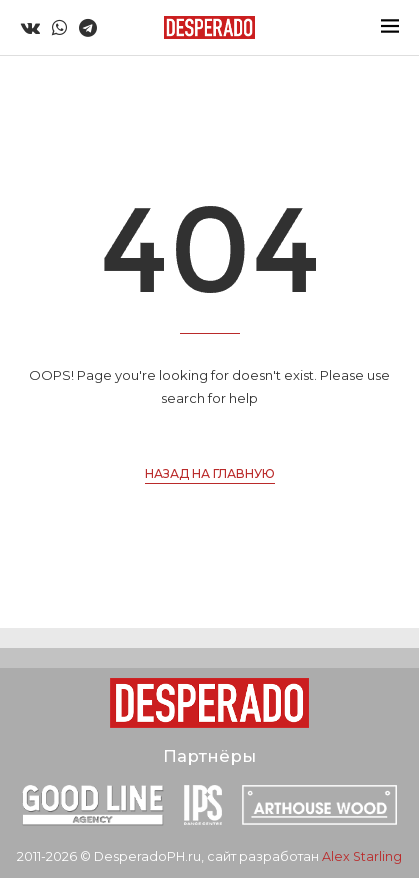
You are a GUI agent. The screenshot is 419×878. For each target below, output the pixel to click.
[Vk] (30, 28)
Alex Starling (362, 856)
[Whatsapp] (59, 28)
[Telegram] (88, 28)
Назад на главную (210, 473)
